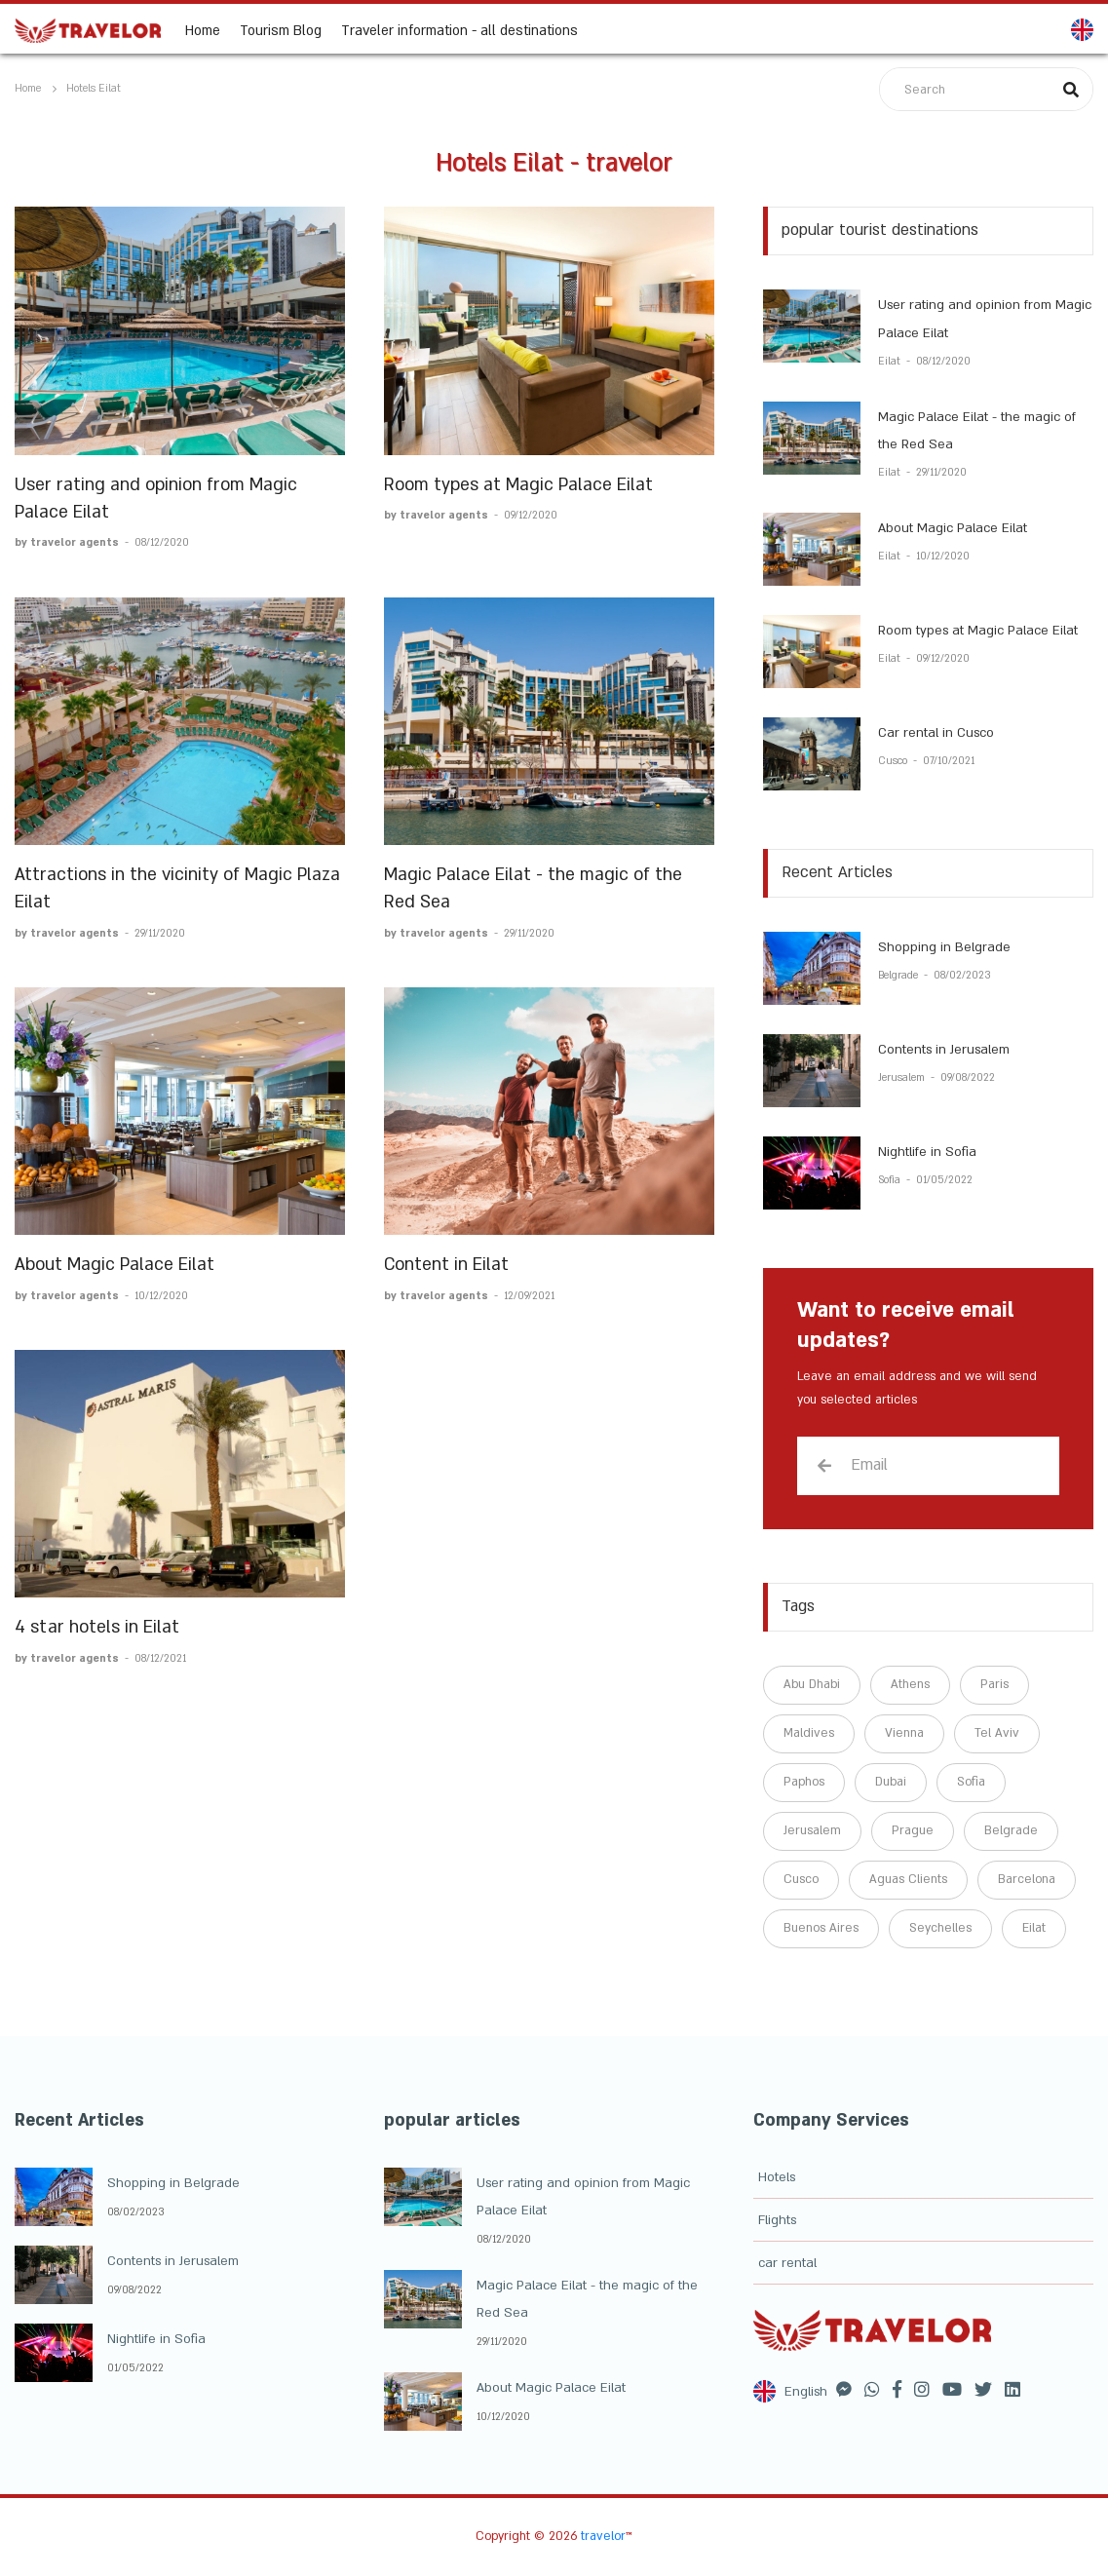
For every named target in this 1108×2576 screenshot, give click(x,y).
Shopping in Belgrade (944, 947)
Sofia (890, 1180)
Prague (913, 1830)
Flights (777, 2220)
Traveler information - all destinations (459, 29)
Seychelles (940, 1928)
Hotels (776, 2177)
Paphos (803, 1781)
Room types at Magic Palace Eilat (518, 485)
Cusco (894, 761)
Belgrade (899, 975)
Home (202, 29)
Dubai (890, 1781)
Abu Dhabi (811, 1684)
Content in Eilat (446, 1264)
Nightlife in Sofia (927, 1152)
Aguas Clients (908, 1879)
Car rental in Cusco (936, 733)
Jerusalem (903, 1078)
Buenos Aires (821, 1928)
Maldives (808, 1733)
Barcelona (1026, 1879)
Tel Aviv (996, 1733)
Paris (994, 1684)
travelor (603, 2536)
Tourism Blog (281, 29)
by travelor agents (68, 543)
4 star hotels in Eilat (97, 1627)
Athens (910, 1684)
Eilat (890, 361)
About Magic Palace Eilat (114, 1264)
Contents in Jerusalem (944, 1049)
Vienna (904, 1733)
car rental (787, 2263)
